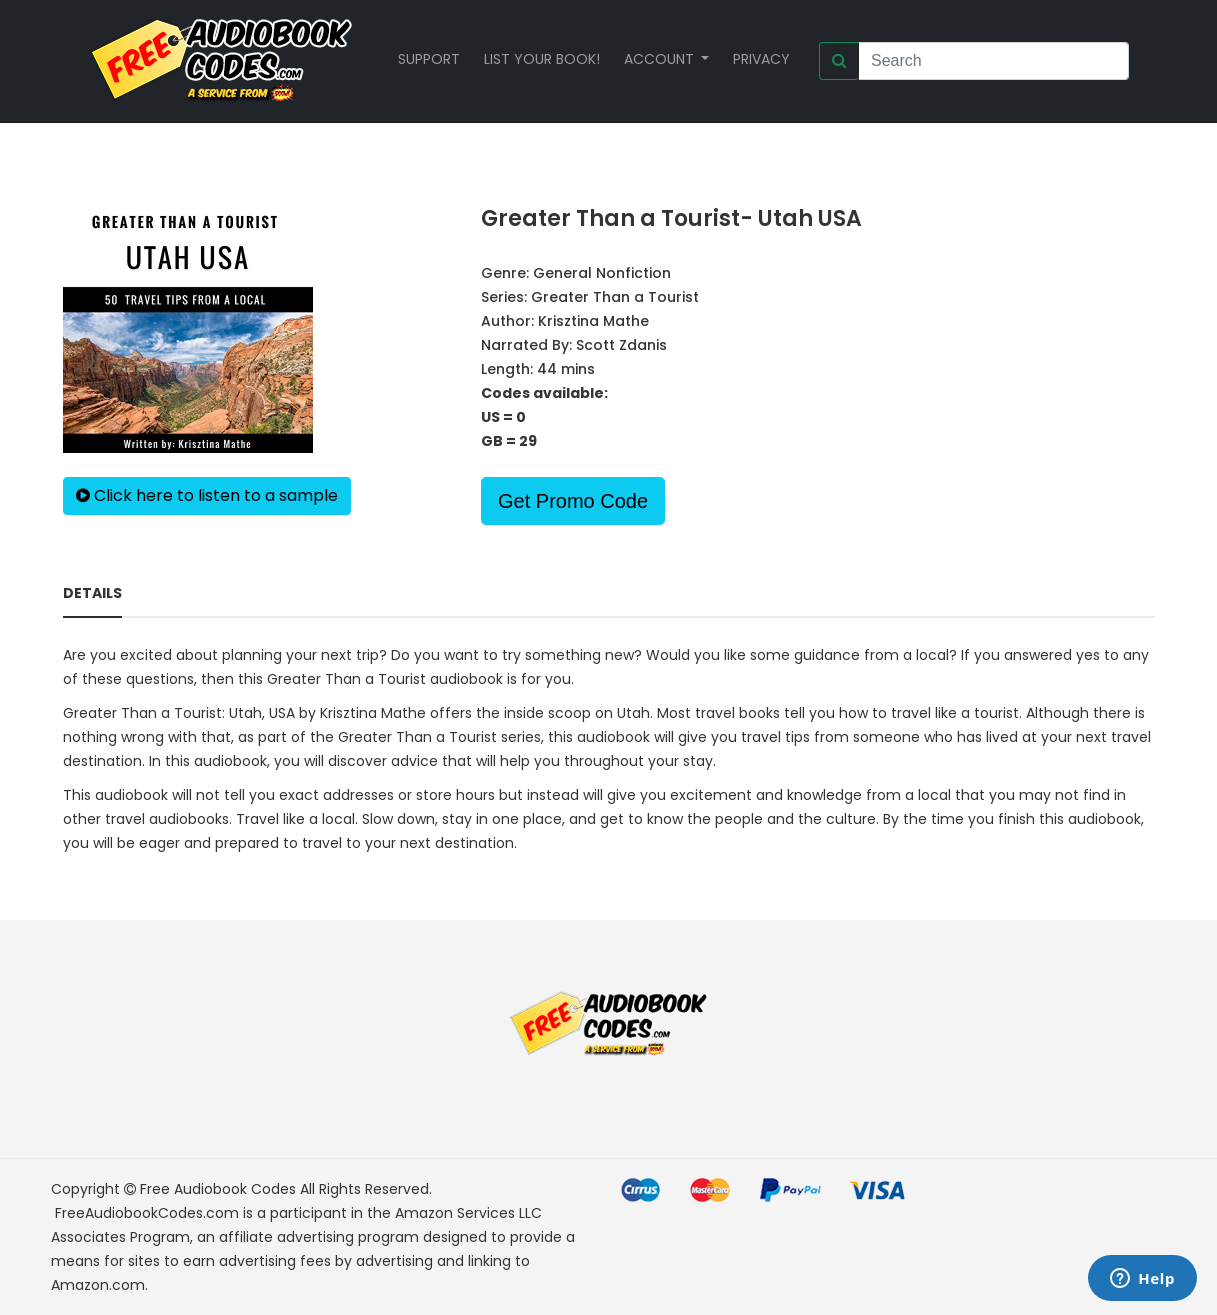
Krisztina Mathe (593, 321)
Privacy (761, 59)
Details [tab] (92, 593)
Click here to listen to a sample (207, 495)
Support (429, 59)
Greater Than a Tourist (615, 297)
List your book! (542, 59)
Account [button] (661, 59)
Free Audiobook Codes (218, 1189)
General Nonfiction (602, 273)
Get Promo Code (573, 501)
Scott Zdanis (621, 345)
